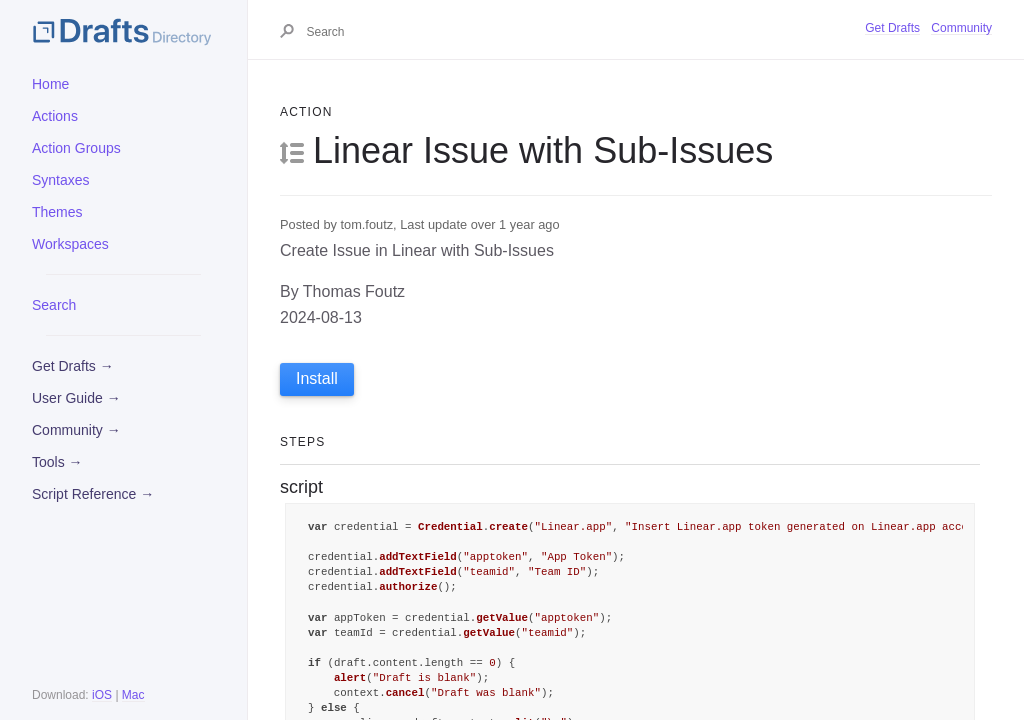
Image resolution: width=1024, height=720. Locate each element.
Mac (133, 695)
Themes (57, 212)
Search (54, 305)
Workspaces (70, 244)
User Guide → (76, 398)
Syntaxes (61, 180)
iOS (102, 695)
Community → (76, 430)
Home (50, 84)
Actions (55, 116)
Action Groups (76, 148)
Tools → (57, 462)
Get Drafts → (73, 366)
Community (961, 28)
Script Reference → (93, 494)
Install (317, 378)
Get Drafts (892, 28)
